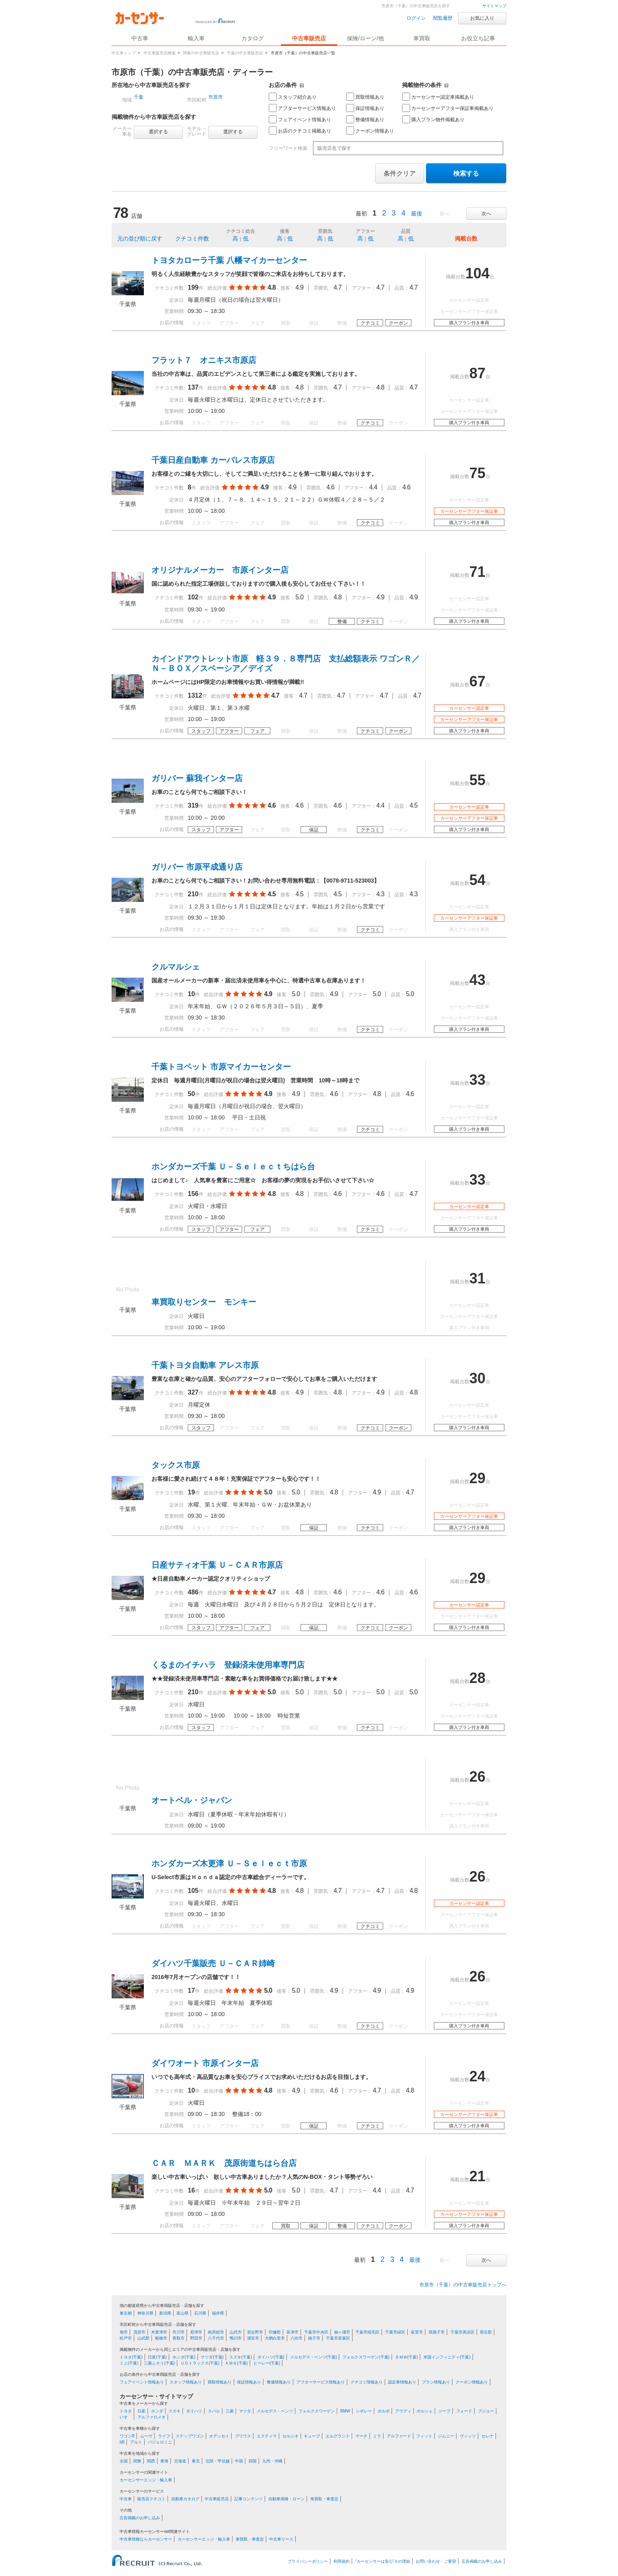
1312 (195, 695)
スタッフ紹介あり (293, 97)
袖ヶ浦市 (342, 2332)
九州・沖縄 (272, 2461)
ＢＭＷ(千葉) (406, 2357)
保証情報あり (365, 108)
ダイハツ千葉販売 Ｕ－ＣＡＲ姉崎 (213, 1963)
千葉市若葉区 (338, 2338)
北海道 (180, 2461)
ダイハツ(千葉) (270, 2357)
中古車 (126, 2499)
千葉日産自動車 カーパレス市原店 (213, 460)
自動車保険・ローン (286, 2499)
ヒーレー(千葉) (266, 2363)
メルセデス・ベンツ (275, 2411)
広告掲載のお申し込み (140, 2518)
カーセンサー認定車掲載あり (438, 97)
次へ (486, 213)
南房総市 (216, 2332)
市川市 (178, 2332)
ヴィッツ (468, 2436)
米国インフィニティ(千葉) (447, 2357)
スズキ (174, 2411)
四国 (253, 2461)
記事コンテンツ (248, 2499)
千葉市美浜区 (462, 2332)
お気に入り (482, 18)
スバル (214, 2411)
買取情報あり (365, 97)
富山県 (182, 2313)
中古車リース (281, 2539)
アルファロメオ (151, 2417)
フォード (464, 2411)
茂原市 (139, 2332)
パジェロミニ (160, 2442)
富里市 (417, 2332)
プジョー (486, 2411)
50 (191, 1093)
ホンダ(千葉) (183, 2357)
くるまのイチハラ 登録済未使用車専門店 (228, 1664)
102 (193, 597)
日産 (141, 2411)
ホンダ (157, 2411)
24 (477, 2076)
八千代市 (216, 2338)
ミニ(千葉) (129, 2363)
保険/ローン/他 (365, 38)
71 (477, 572)
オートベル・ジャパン (191, 1800)
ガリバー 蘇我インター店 (197, 778)
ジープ (444, 2411)
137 (193, 387)
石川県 (200, 2313)
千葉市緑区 (395, 2332)
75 (477, 473)
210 (193, 894)
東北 (196, 2461)
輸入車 (196, 38)
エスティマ (267, 2436)
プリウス (243, 2436)
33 (477, 1079)
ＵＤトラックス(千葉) (200, 2363)
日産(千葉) (157, 2357)
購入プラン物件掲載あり (433, 119)
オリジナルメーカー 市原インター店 (219, 570)
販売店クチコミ (151, 2499)
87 (477, 373)
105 (193, 1890)
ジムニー (446, 2436)
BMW (345, 2411)
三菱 (230, 2411)
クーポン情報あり (370, 130)
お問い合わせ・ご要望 (436, 2561)
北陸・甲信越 (217, 2461)
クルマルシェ (175, 966)
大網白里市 (275, 2338)
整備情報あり (365, 119)
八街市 (296, 2338)
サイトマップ (494, 6)
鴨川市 (236, 2338)
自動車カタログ (185, 2499)
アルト (136, 2442)
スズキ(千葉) (240, 2357)
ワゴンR (127, 2436)
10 (191, 994)
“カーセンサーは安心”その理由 (383, 2561)
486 (193, 1592)
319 (193, 805)
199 (193, 287)
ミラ (377, 2436)
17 (191, 1990)
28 (477, 1678)
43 (477, 980)
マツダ (245, 2411)
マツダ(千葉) (212, 2357)
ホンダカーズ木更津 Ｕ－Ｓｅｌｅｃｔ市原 (229, 1863)
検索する (466, 173)
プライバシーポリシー (308, 2561)
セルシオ (290, 2436)
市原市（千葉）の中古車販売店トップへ (462, 2285)
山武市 (236, 2332)
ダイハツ (194, 2411)
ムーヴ (146, 2436)
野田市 (196, 2338)
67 (477, 681)
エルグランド (338, 2436)
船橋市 (161, 2338)
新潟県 (165, 2313)
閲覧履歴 (442, 18)
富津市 (292, 2332)
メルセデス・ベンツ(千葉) (313, 2357)
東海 (164, 2461)
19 (191, 1492)
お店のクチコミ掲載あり (300, 130)
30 (477, 1378)
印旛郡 (275, 2332)
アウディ (403, 2411)
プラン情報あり (436, 2382)
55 (477, 780)
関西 (151, 2461)
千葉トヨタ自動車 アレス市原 (205, 1365)
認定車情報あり (402, 2382)
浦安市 (253, 2338)
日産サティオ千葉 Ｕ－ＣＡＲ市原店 (217, 1565)
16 (191, 2190)
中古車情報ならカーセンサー (146, 2539)
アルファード (399, 2436)
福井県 (218, 2313)
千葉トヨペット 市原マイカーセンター (221, 1066)
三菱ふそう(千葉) (159, 2363)
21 (477, 2176)
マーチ (361, 2436)
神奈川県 (145, 2313)
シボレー (364, 2411)
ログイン (416, 18)
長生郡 (486, 2332)
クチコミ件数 (192, 238)
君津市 (196, 2332)
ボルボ (383, 2411)
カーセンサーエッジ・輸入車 (146, 2480)
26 (477, 1776)
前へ (444, 213)
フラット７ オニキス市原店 (203, 360)
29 (477, 1478)
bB (122, 2442)
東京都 (126, 2313)
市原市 (215, 97)
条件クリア (400, 173)
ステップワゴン (190, 2436)
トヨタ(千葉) (131, 2357)
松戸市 (126, 2338)
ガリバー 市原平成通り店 (197, 866)
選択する (158, 132)
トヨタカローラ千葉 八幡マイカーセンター (229, 260)
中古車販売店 (309, 38)
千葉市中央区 (316, 2332)
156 (193, 1193)
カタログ (252, 38)
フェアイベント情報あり (300, 119)
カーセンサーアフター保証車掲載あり (448, 108)
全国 (124, 2461)
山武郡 (143, 2338)
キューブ (312, 2436)
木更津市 (159, 2332)
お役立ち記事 (478, 38)
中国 (239, 2461)
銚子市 (314, 2338)
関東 (137, 2461)
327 (193, 1392)
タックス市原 (175, 1465)
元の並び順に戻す (139, 238)
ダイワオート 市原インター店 (205, 2063)
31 (477, 1278)
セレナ (487, 2436)
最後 (416, 213)
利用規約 (342, 2561)
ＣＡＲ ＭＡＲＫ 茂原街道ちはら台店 (224, 2163)
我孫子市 (437, 2332)
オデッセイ (219, 2436)
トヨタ (126, 2411)
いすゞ (126, 2417)
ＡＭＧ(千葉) (236, 2363)
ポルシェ (425, 2411)
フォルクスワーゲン (317, 2411)
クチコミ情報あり (366, 2382)
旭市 (124, 2332)
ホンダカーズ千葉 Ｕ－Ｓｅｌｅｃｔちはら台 (233, 1166)
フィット (424, 2436)
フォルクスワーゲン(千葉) (366, 2357)
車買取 (421, 38)
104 (477, 273)
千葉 (138, 97)
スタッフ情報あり (186, 2382)
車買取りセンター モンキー (203, 1301)
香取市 (178, 2338)
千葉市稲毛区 (367, 2332)
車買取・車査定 (324, 2499)
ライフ (164, 2436)
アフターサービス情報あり (302, 108)
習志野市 (255, 2332)
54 (477, 880)
